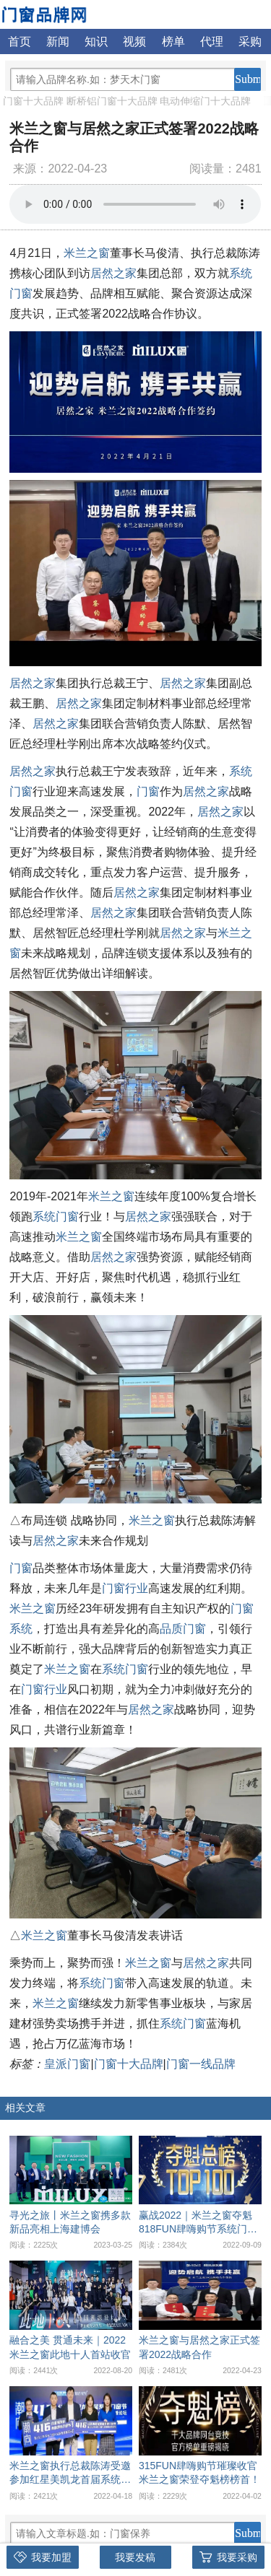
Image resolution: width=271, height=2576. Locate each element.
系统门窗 (56, 1216)
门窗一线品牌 (201, 2064)
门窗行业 (125, 1588)
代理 (211, 41)
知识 (96, 41)
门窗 (148, 791)
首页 (19, 41)
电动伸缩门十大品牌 (205, 101)
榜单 (173, 41)
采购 (250, 41)
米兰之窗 (87, 253)
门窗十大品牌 (33, 101)
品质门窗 (183, 1629)
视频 (134, 41)
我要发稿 (135, 2557)
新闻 (57, 41)
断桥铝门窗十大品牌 (112, 101)
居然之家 (113, 273)
